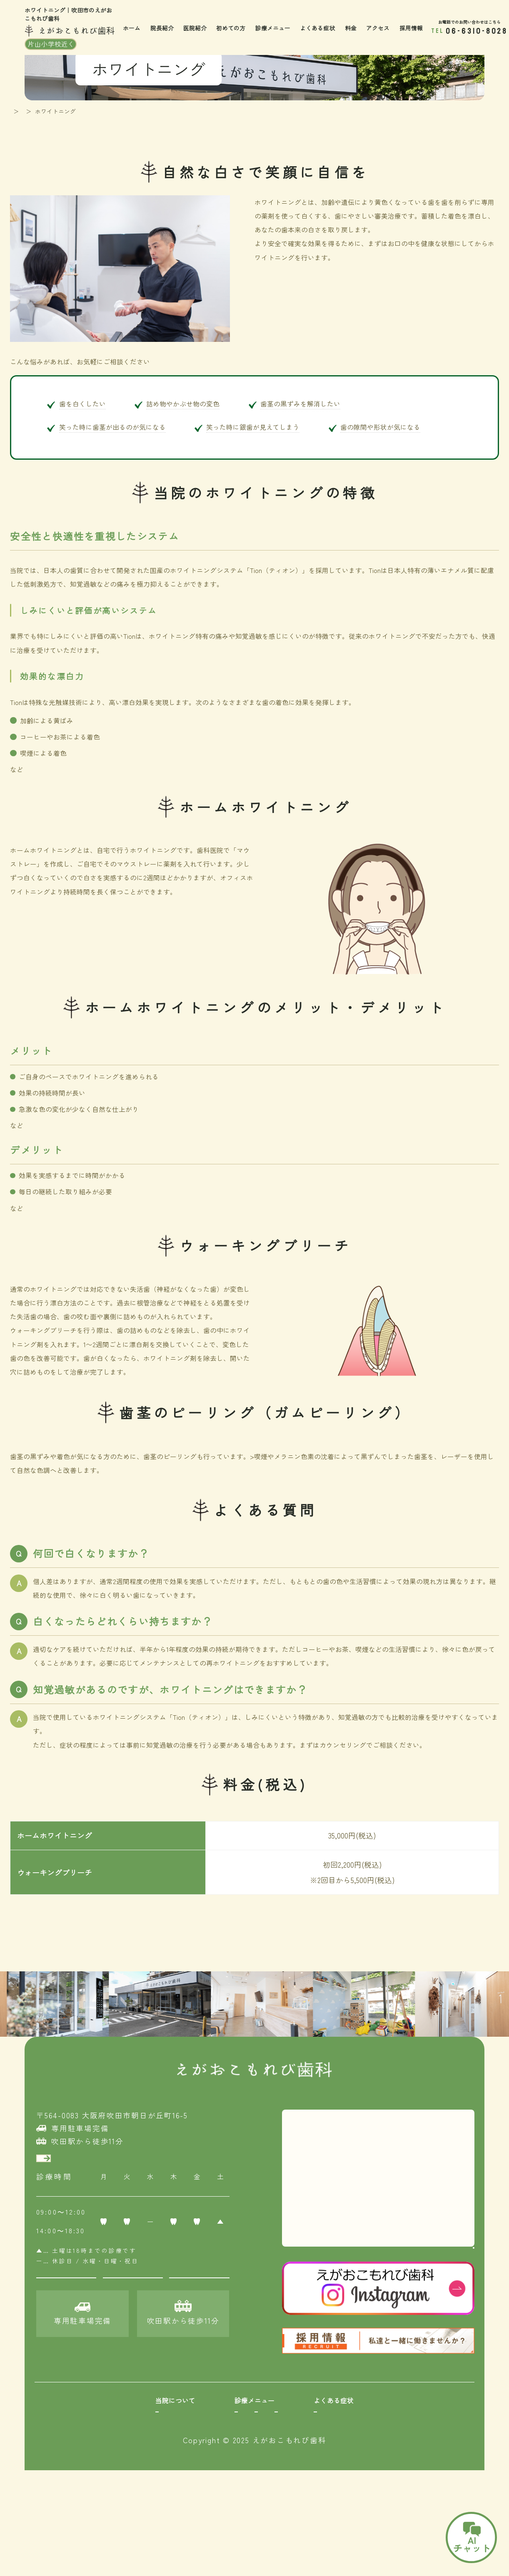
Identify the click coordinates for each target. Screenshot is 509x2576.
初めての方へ (79, 2463)
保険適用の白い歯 (171, 2493)
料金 (351, 28)
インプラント (311, 2478)
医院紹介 (195, 28)
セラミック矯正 (241, 2478)
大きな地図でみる (444, 2259)
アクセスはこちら (85, 2162)
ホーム (131, 28)
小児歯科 (231, 2433)
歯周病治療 (161, 2448)
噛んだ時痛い (396, 2463)
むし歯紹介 (161, 2433)
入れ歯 (301, 2463)
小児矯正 (231, 2448)
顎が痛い (389, 2478)
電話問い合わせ (199, 2296)
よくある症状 (317, 28)
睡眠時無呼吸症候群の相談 (416, 2507)
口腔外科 (304, 2433)
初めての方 (230, 28)
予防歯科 (158, 2463)
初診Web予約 (66, 2296)
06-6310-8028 (477, 31)
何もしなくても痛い (406, 2448)
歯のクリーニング (171, 2478)
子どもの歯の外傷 (402, 2493)
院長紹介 (162, 28)
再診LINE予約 (133, 2296)
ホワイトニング (241, 2493)
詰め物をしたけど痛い (409, 2433)
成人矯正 (231, 2463)
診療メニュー (272, 28)
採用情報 (411, 28)
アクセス (377, 28)
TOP (16, 111)
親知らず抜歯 (311, 2448)
